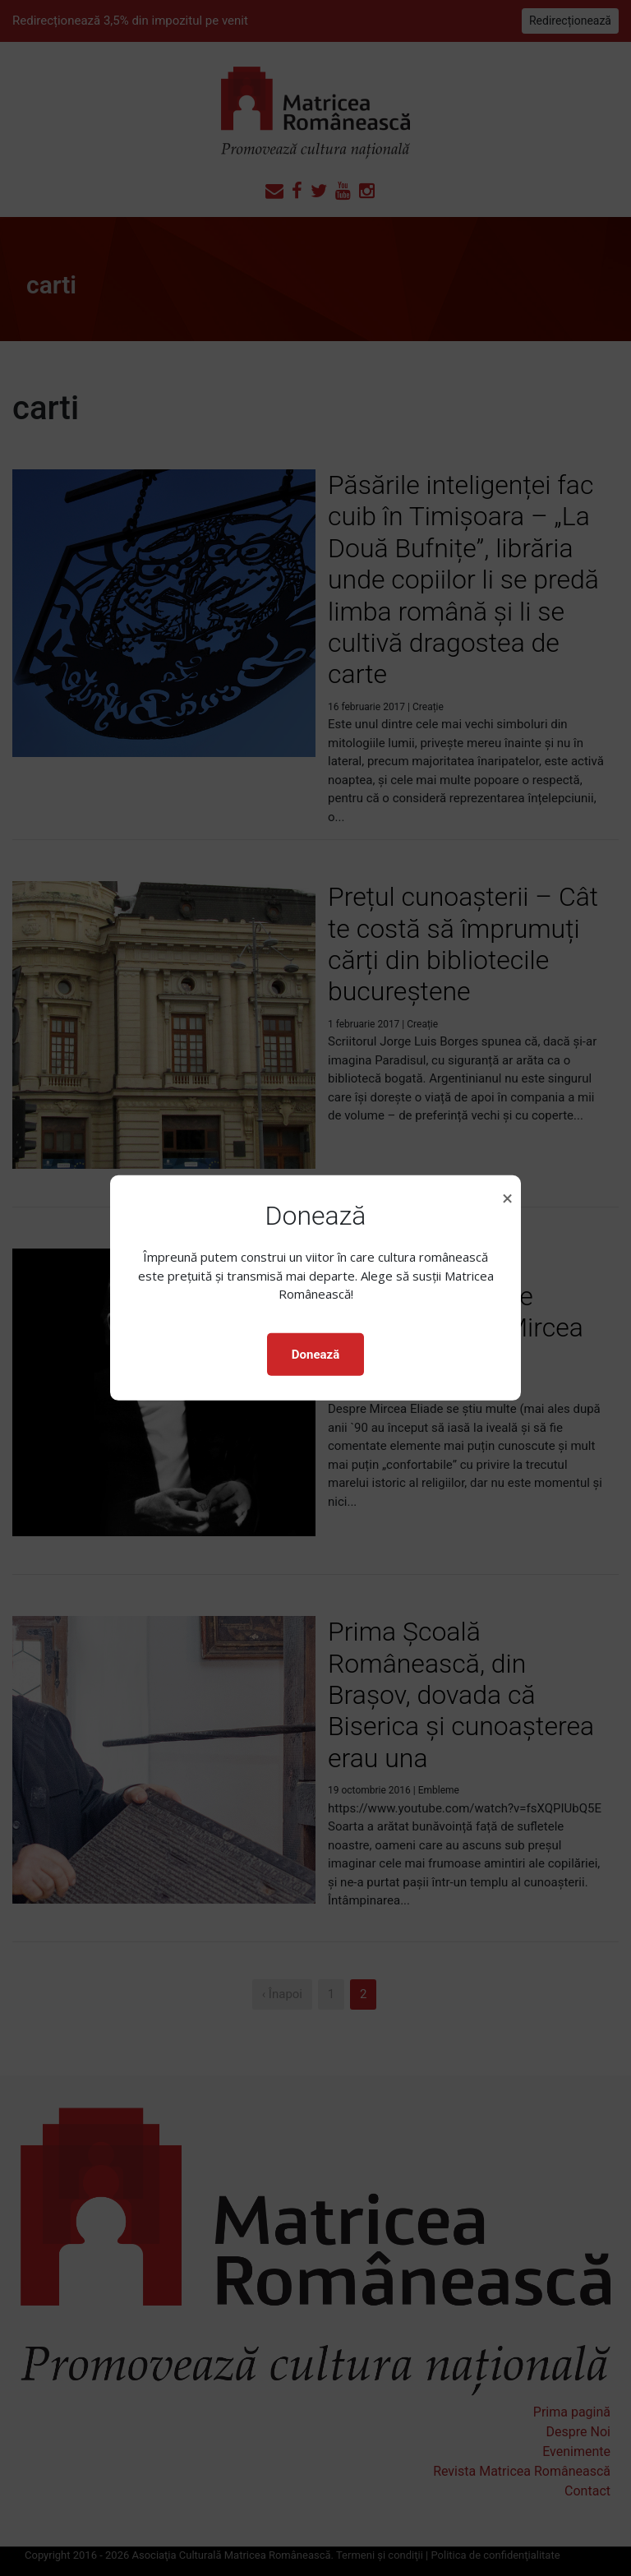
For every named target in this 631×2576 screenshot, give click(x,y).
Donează (315, 1354)
